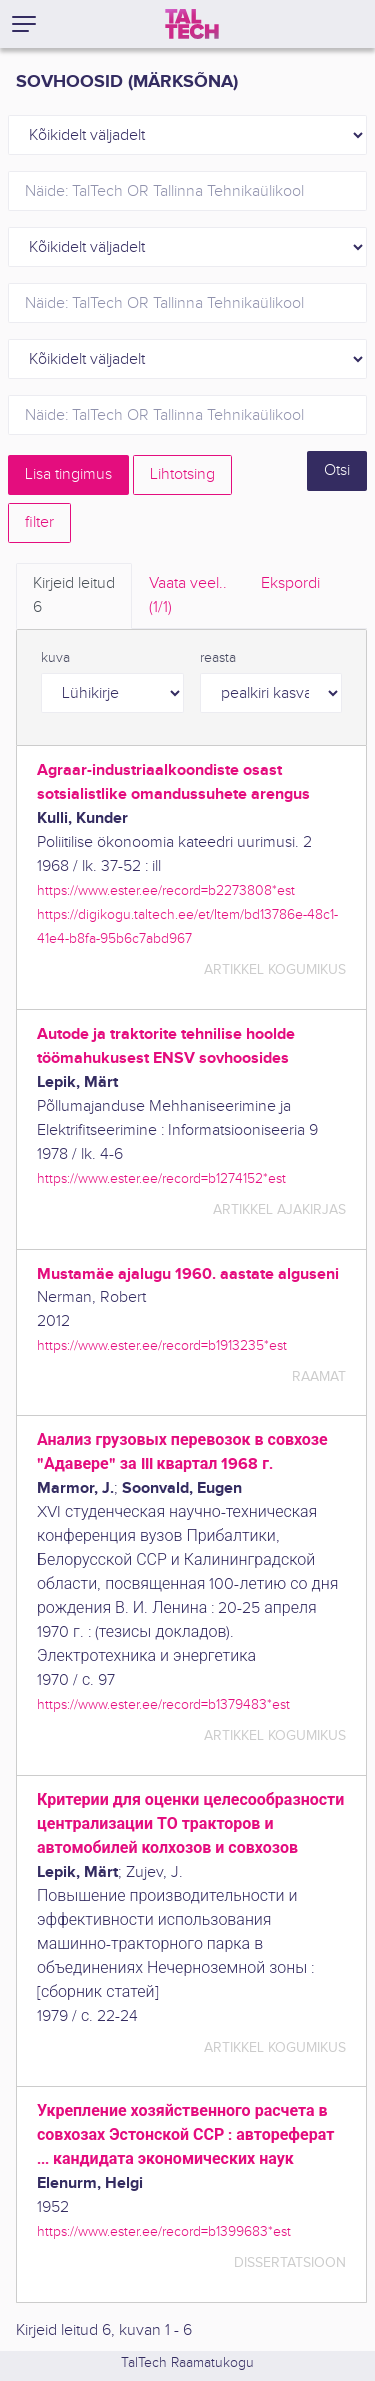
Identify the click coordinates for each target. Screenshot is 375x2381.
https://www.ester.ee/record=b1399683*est (164, 2231)
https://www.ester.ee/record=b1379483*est (163, 1704)
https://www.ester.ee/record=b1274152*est (161, 1178)
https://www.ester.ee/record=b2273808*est (166, 890)
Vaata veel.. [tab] (188, 597)
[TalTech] (192, 24)
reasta (218, 658)
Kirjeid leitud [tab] (74, 597)
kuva (55, 658)
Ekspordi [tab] (290, 583)
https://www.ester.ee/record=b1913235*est (162, 1345)
